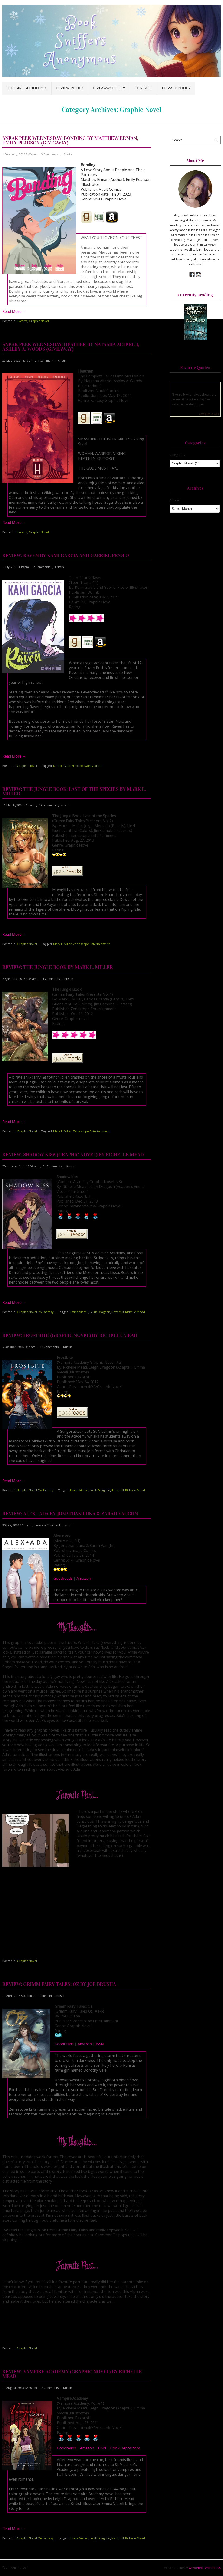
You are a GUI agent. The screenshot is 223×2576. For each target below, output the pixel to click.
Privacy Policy (176, 88)
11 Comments (50, 979)
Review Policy (69, 88)
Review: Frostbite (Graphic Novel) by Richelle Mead (69, 1335)
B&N (100, 2043)
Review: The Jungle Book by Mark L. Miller (57, 967)
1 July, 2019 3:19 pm (15, 567)
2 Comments (42, 567)
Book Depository (125, 2448)
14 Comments (49, 1347)
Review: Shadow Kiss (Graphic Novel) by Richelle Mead (73, 1154)
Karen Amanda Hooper (188, 404)
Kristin (67, 154)
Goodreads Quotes (209, 413)
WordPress (213, 2568)
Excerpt (22, 321)
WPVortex (196, 2568)
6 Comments (47, 805)
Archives (176, 500)
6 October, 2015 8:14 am (18, 1347)
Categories (177, 455)
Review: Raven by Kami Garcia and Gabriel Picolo (65, 555)
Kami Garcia (92, 766)
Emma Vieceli (79, 1312)
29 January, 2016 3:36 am (19, 979)
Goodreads (62, 1578)
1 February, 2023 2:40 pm (19, 154)
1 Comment (45, 360)
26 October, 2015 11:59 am (20, 1166)
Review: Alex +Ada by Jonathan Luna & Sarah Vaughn (70, 1513)
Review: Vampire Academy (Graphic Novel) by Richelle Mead (72, 2373)
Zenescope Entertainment (91, 944)
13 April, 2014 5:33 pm (17, 1996)
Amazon (83, 1578)
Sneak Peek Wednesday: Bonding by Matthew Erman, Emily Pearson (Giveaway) (70, 140)
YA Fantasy (46, 1312)
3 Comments (50, 154)
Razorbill (118, 1312)
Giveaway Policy (109, 88)
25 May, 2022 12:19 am (17, 360)
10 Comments (52, 1166)
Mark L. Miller (62, 944)
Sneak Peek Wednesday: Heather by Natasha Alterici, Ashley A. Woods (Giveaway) (70, 346)
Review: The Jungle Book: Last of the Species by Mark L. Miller (74, 791)
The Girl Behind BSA (27, 88)
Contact (143, 88)
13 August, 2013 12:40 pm (19, 2388)
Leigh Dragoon (100, 1312)
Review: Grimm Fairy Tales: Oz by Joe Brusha (59, 1984)
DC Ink (57, 766)
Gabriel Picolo (73, 766)
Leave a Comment (47, 1525)
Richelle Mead (135, 1312)
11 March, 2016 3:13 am (18, 805)
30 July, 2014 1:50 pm (16, 1525)
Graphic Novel (39, 321)
